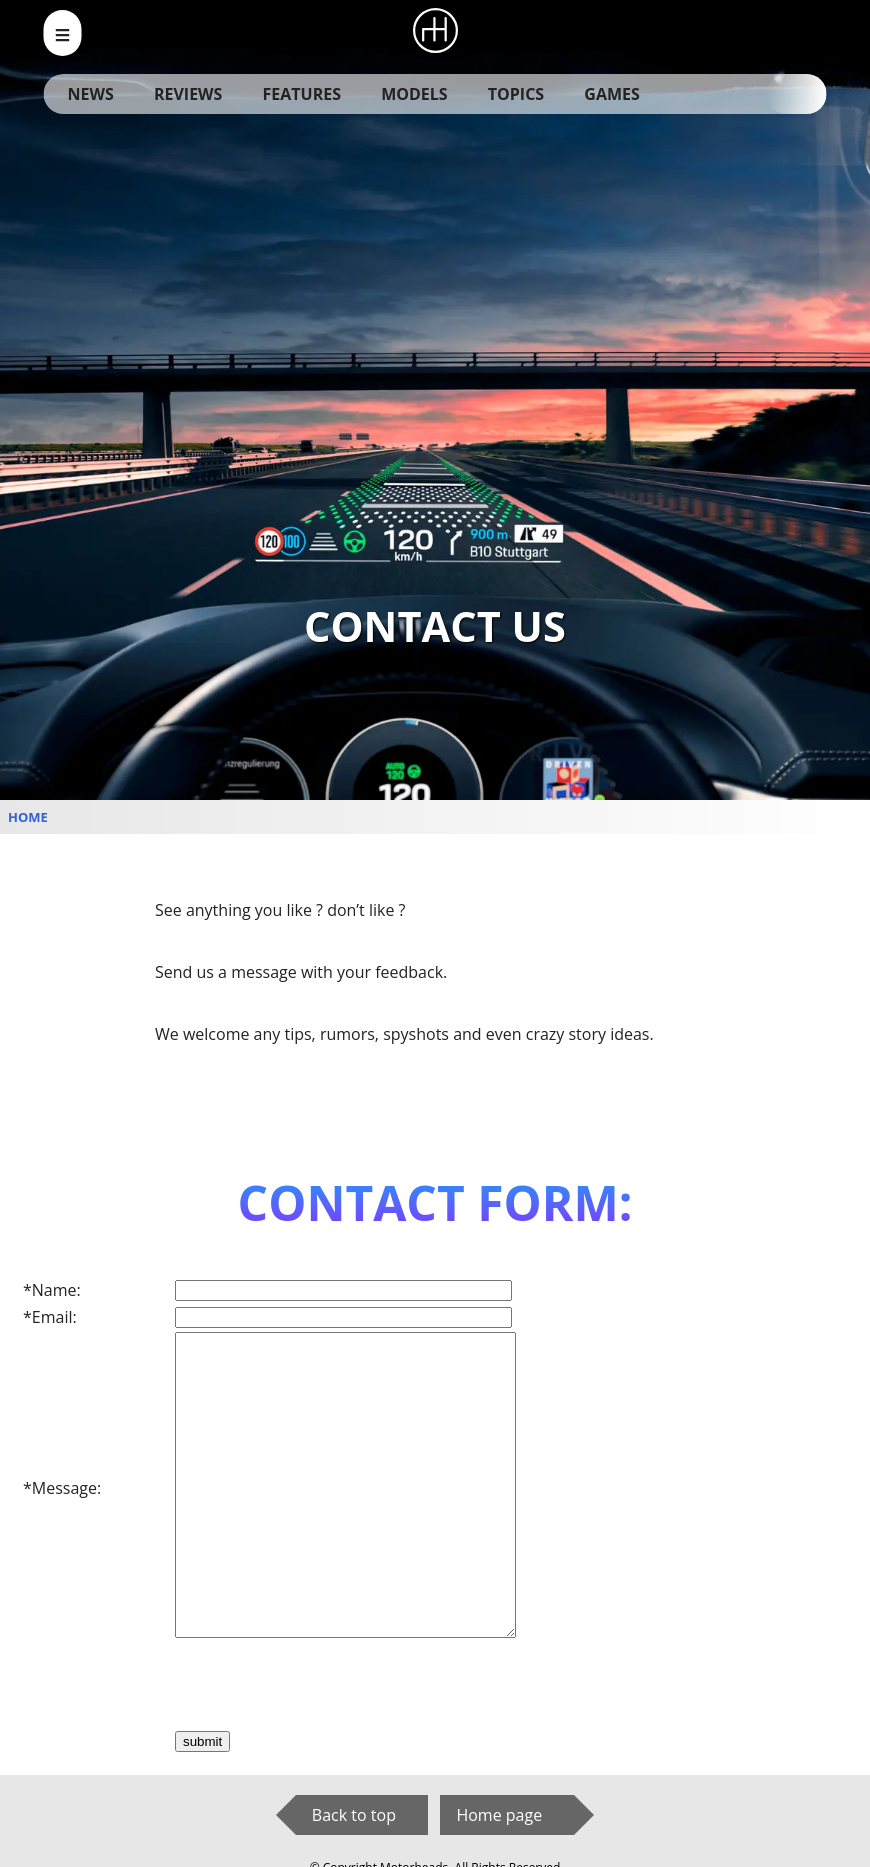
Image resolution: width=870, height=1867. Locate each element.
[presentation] (327, 1746)
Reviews (188, 94)
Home (28, 817)
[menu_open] (63, 33)
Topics (516, 94)
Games (611, 94)
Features (302, 94)
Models (414, 94)
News (91, 94)
